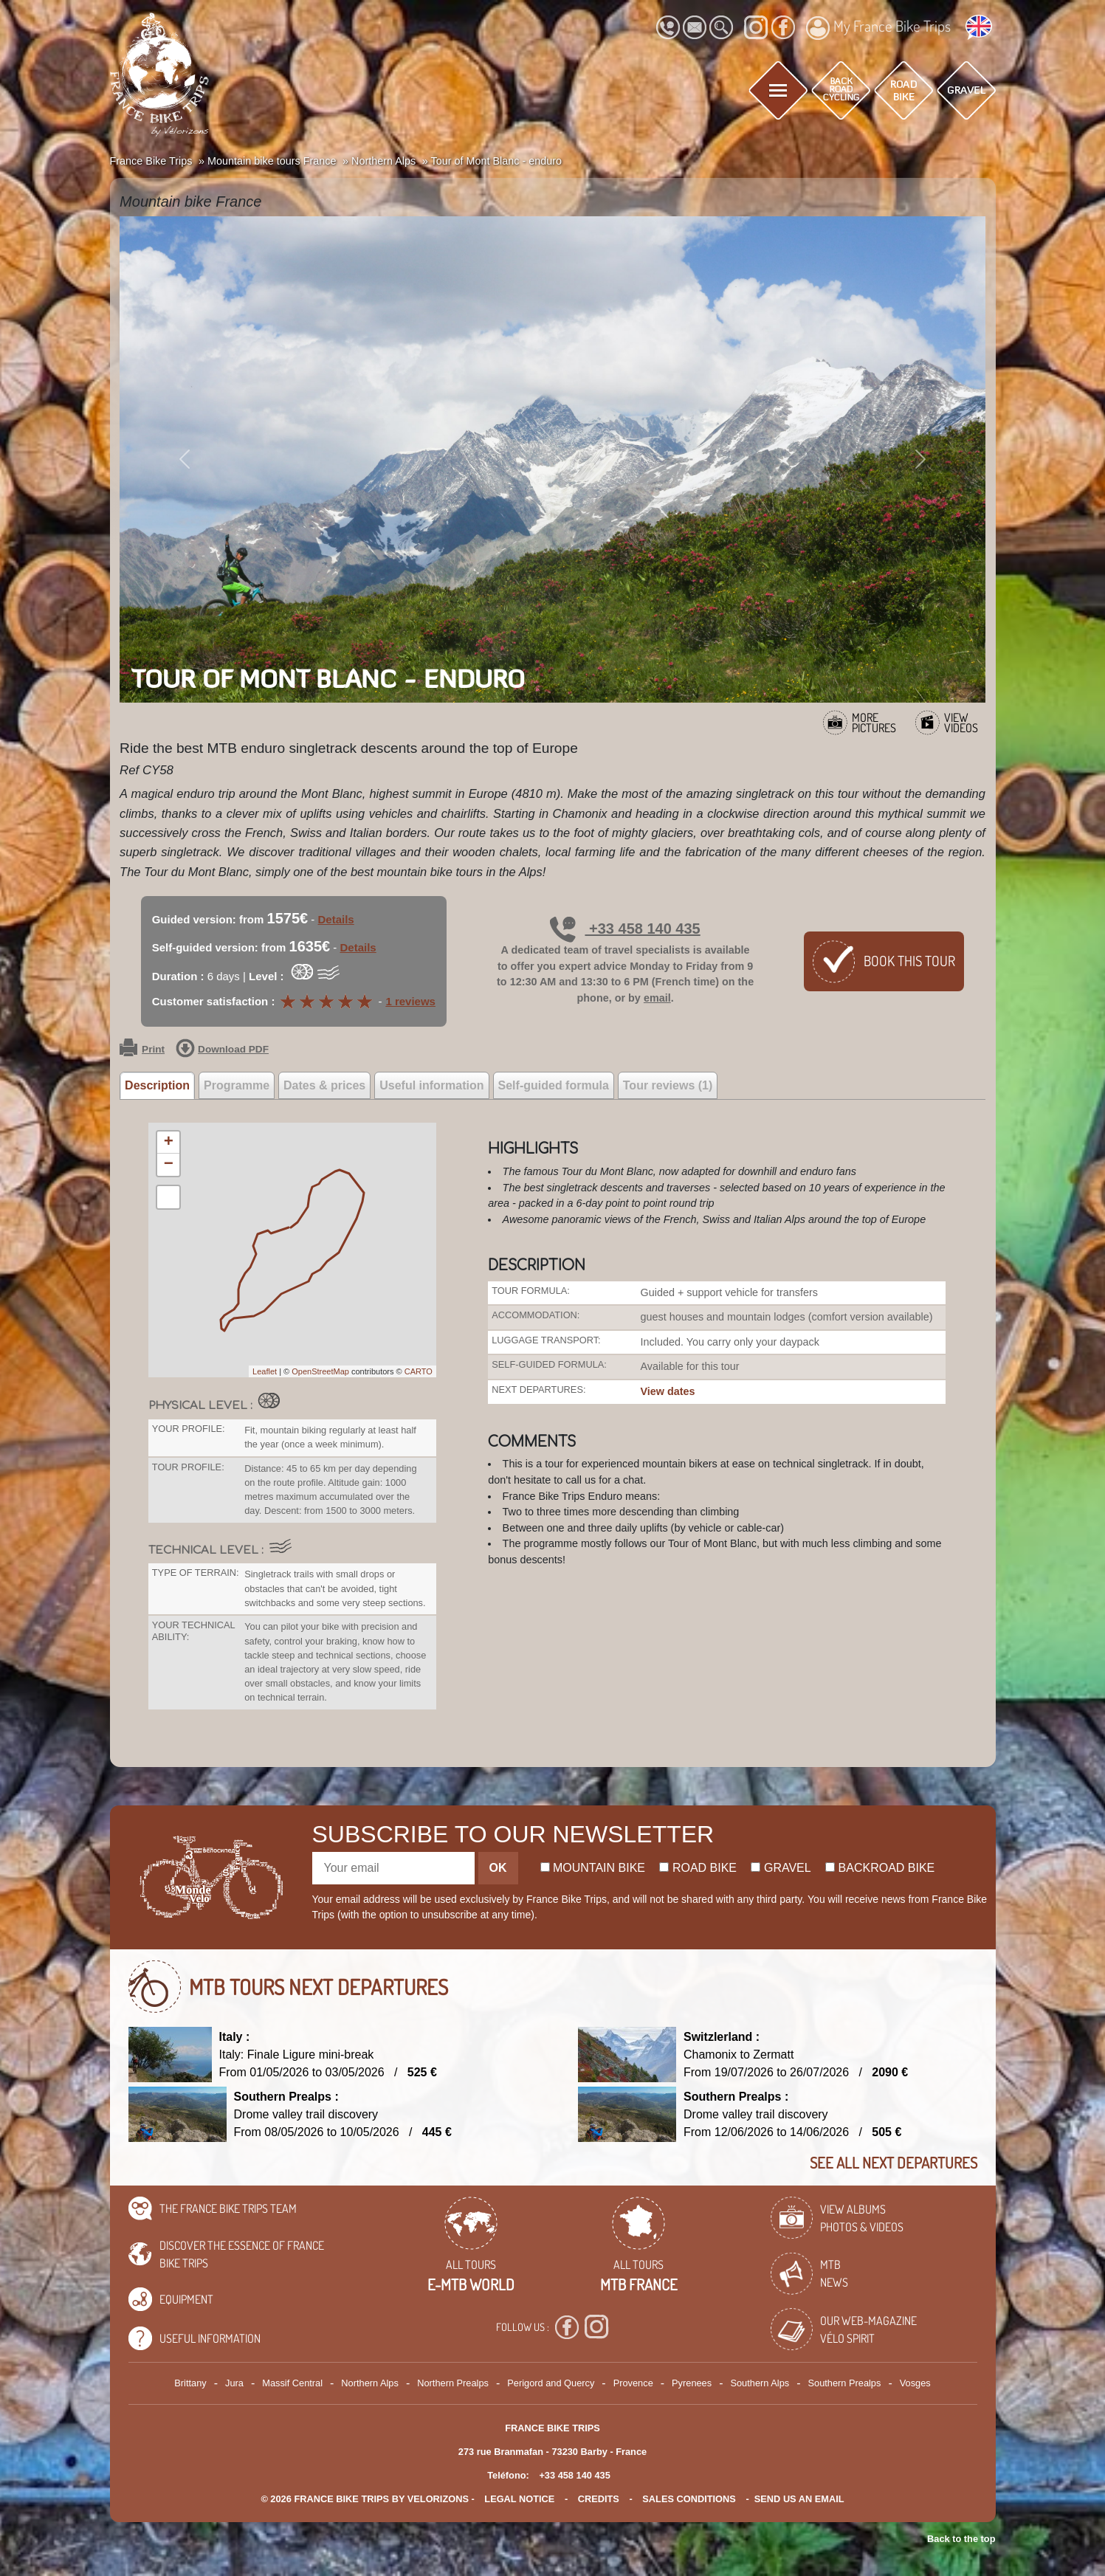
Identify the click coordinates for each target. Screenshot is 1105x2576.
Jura (234, 2383)
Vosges (915, 2383)
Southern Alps (759, 2383)
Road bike (698, 1868)
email (657, 998)
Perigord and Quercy (550, 2383)
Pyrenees (692, 2383)
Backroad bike (879, 1868)
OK (498, 1868)
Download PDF (222, 1050)
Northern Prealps (453, 2383)
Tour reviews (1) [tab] (668, 1085)
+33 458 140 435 (625, 928)
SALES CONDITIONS (689, 2498)
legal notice (519, 2498)
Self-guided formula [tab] (553, 1085)
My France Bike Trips (878, 28)
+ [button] (168, 1143)
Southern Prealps (844, 2383)
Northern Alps (370, 2383)
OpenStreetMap (320, 1371)
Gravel (780, 1868)
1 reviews (410, 1001)
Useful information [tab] (431, 1085)
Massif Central (292, 2383)
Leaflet (264, 1371)
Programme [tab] (236, 1085)
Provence (633, 2383)
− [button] (168, 1165)
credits (598, 2498)
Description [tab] (157, 1085)
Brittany (190, 2383)
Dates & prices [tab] (324, 1085)
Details (336, 919)
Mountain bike (593, 1868)
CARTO (419, 1371)
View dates (668, 1391)
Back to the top (961, 2538)
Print (142, 1050)
